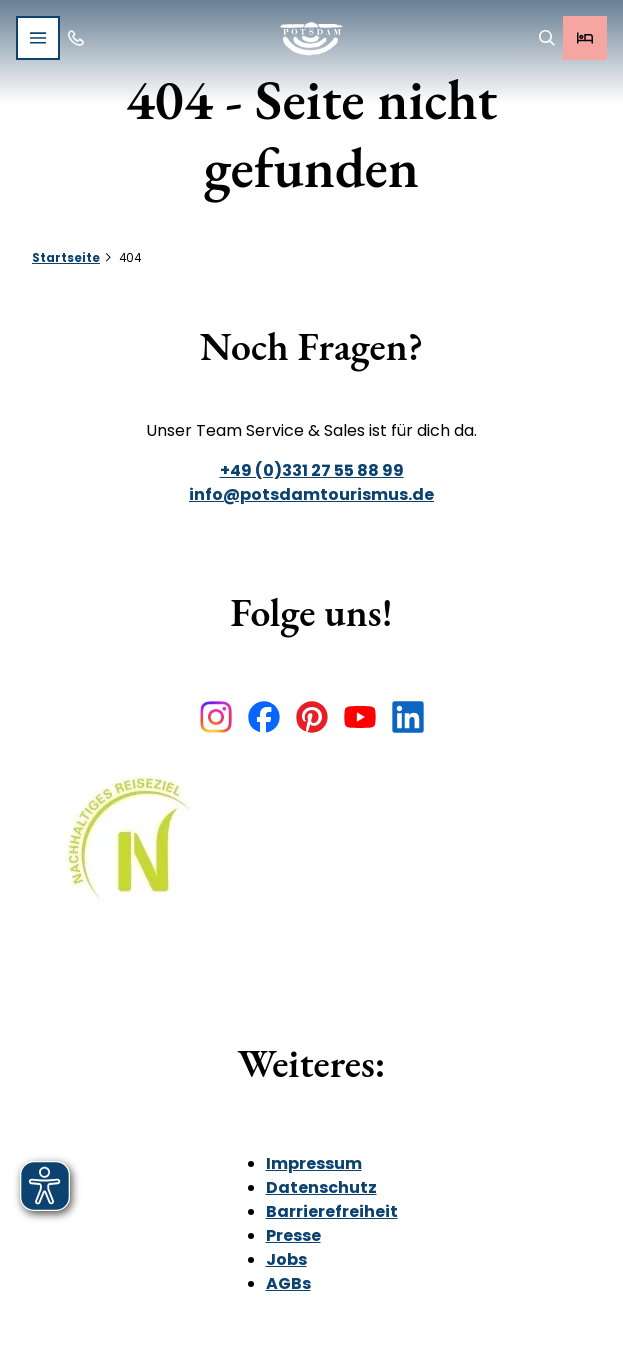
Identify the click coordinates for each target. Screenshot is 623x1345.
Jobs (286, 1259)
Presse (293, 1235)
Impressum (314, 1163)
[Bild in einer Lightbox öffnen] (136, 853)
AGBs (288, 1283)
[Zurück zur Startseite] (311, 38)
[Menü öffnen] (38, 38)
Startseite (66, 258)
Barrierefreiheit (332, 1211)
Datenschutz (321, 1187)
